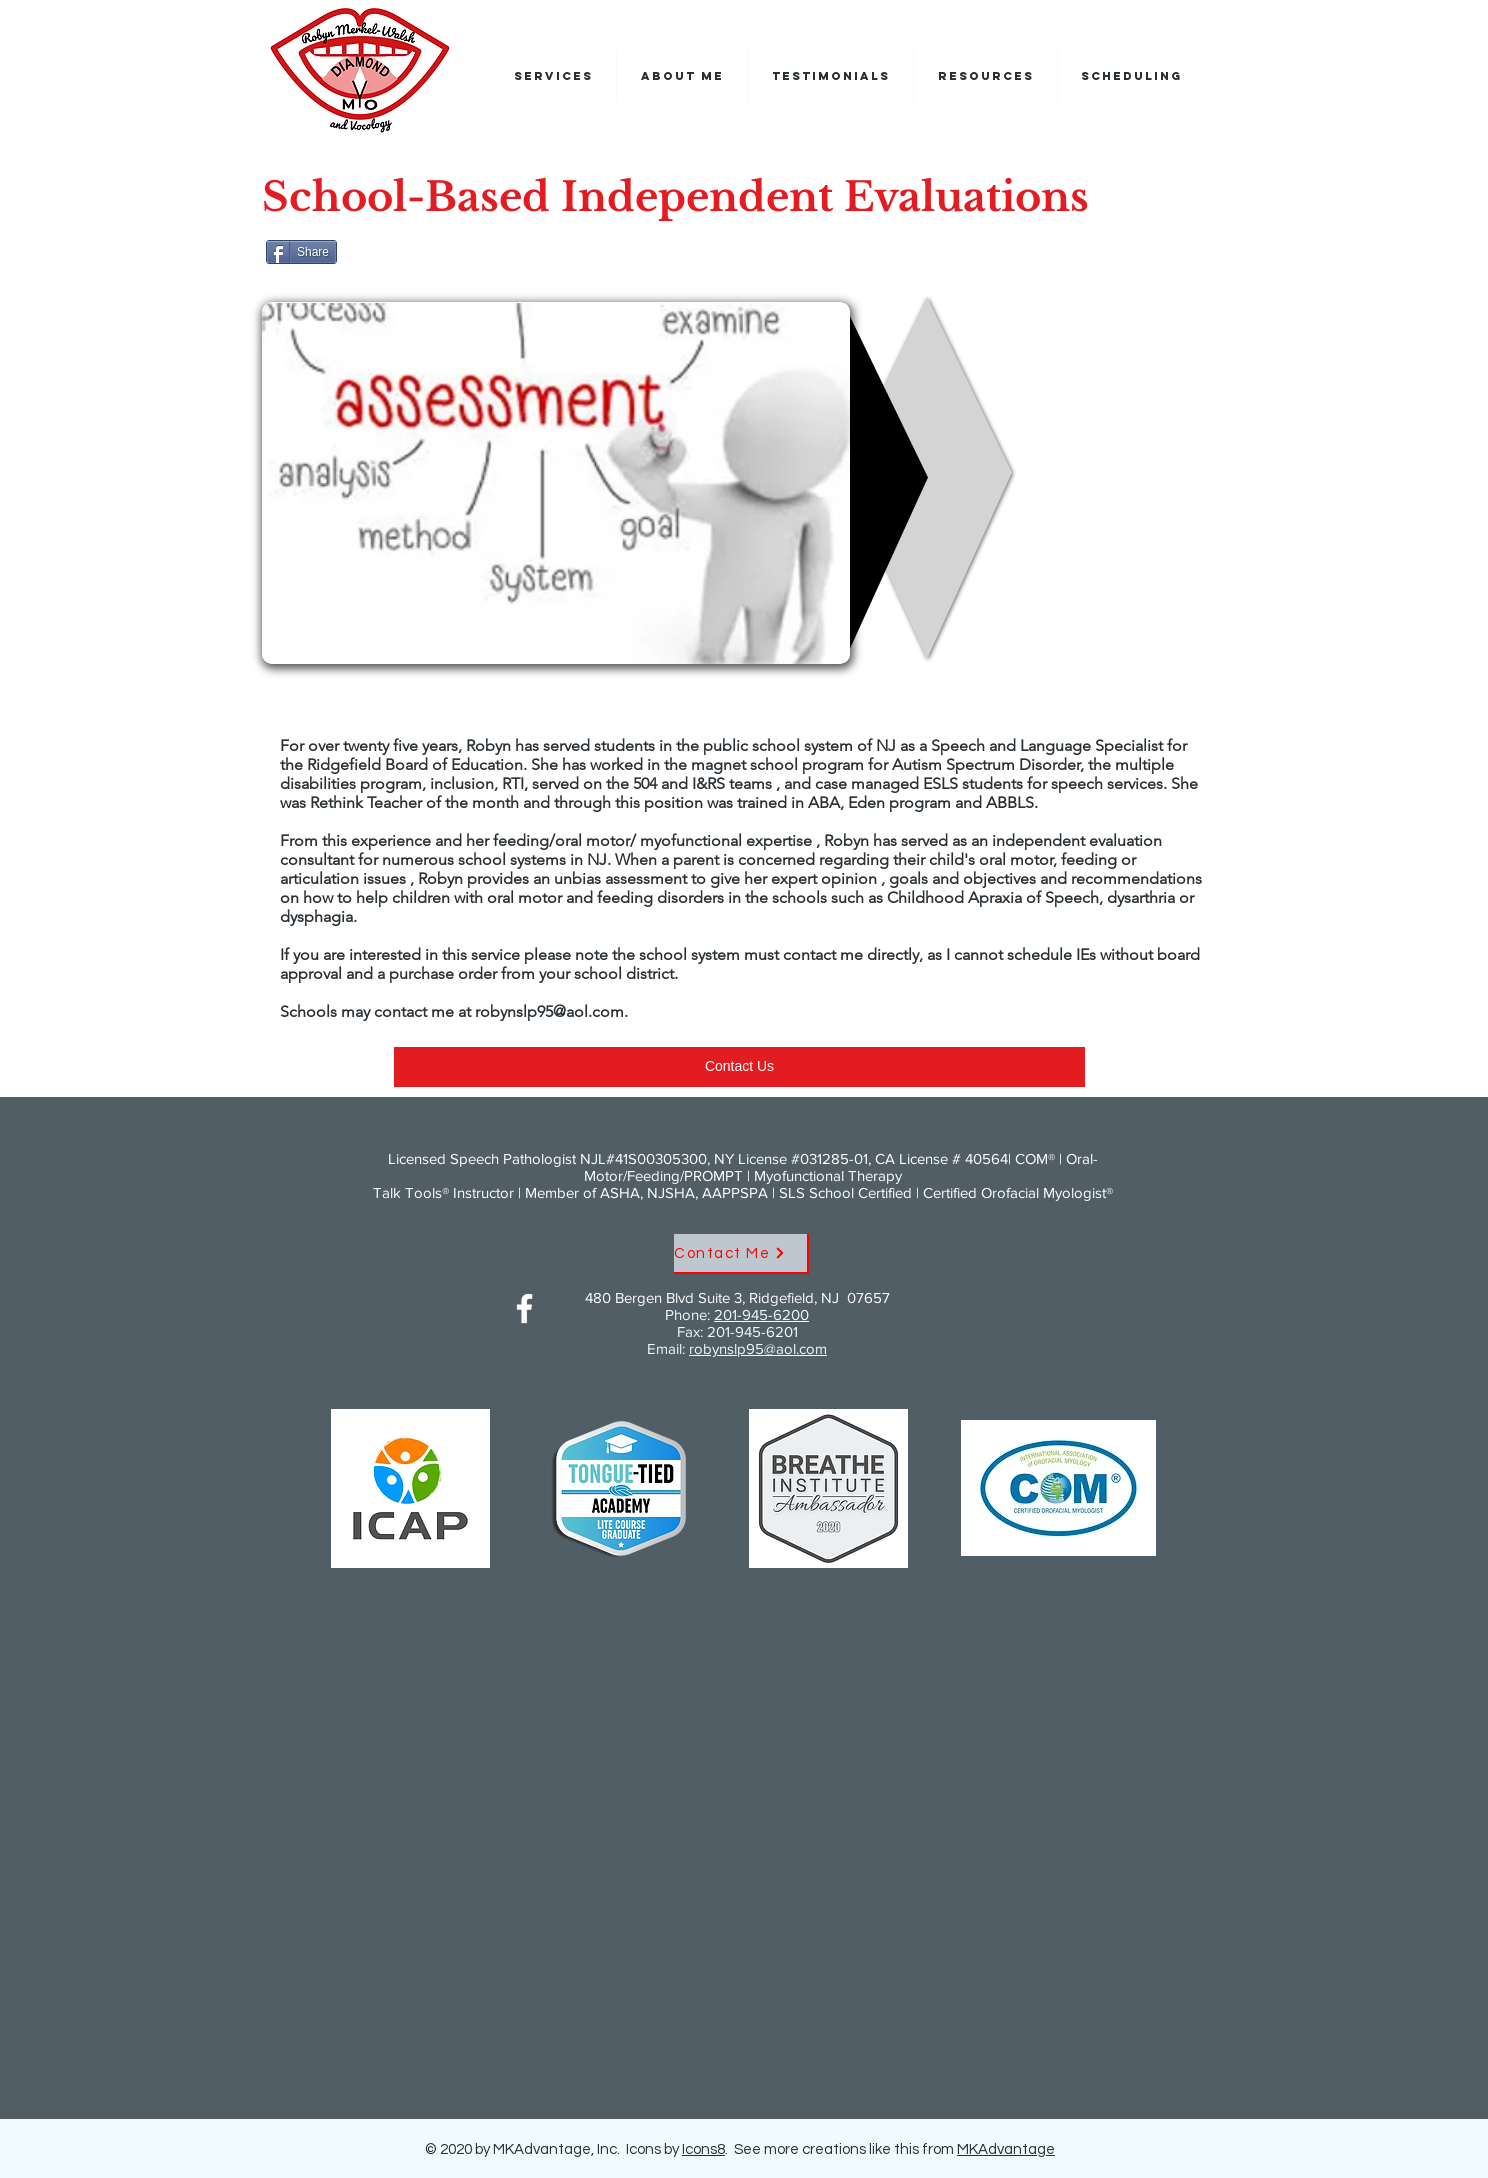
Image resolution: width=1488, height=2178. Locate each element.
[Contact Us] (739, 1067)
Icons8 (703, 2149)
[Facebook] (524, 1308)
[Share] (301, 252)
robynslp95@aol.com (549, 1011)
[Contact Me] (741, 1254)
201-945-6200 (761, 1314)
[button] (1131, 76)
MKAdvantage (1006, 2149)
